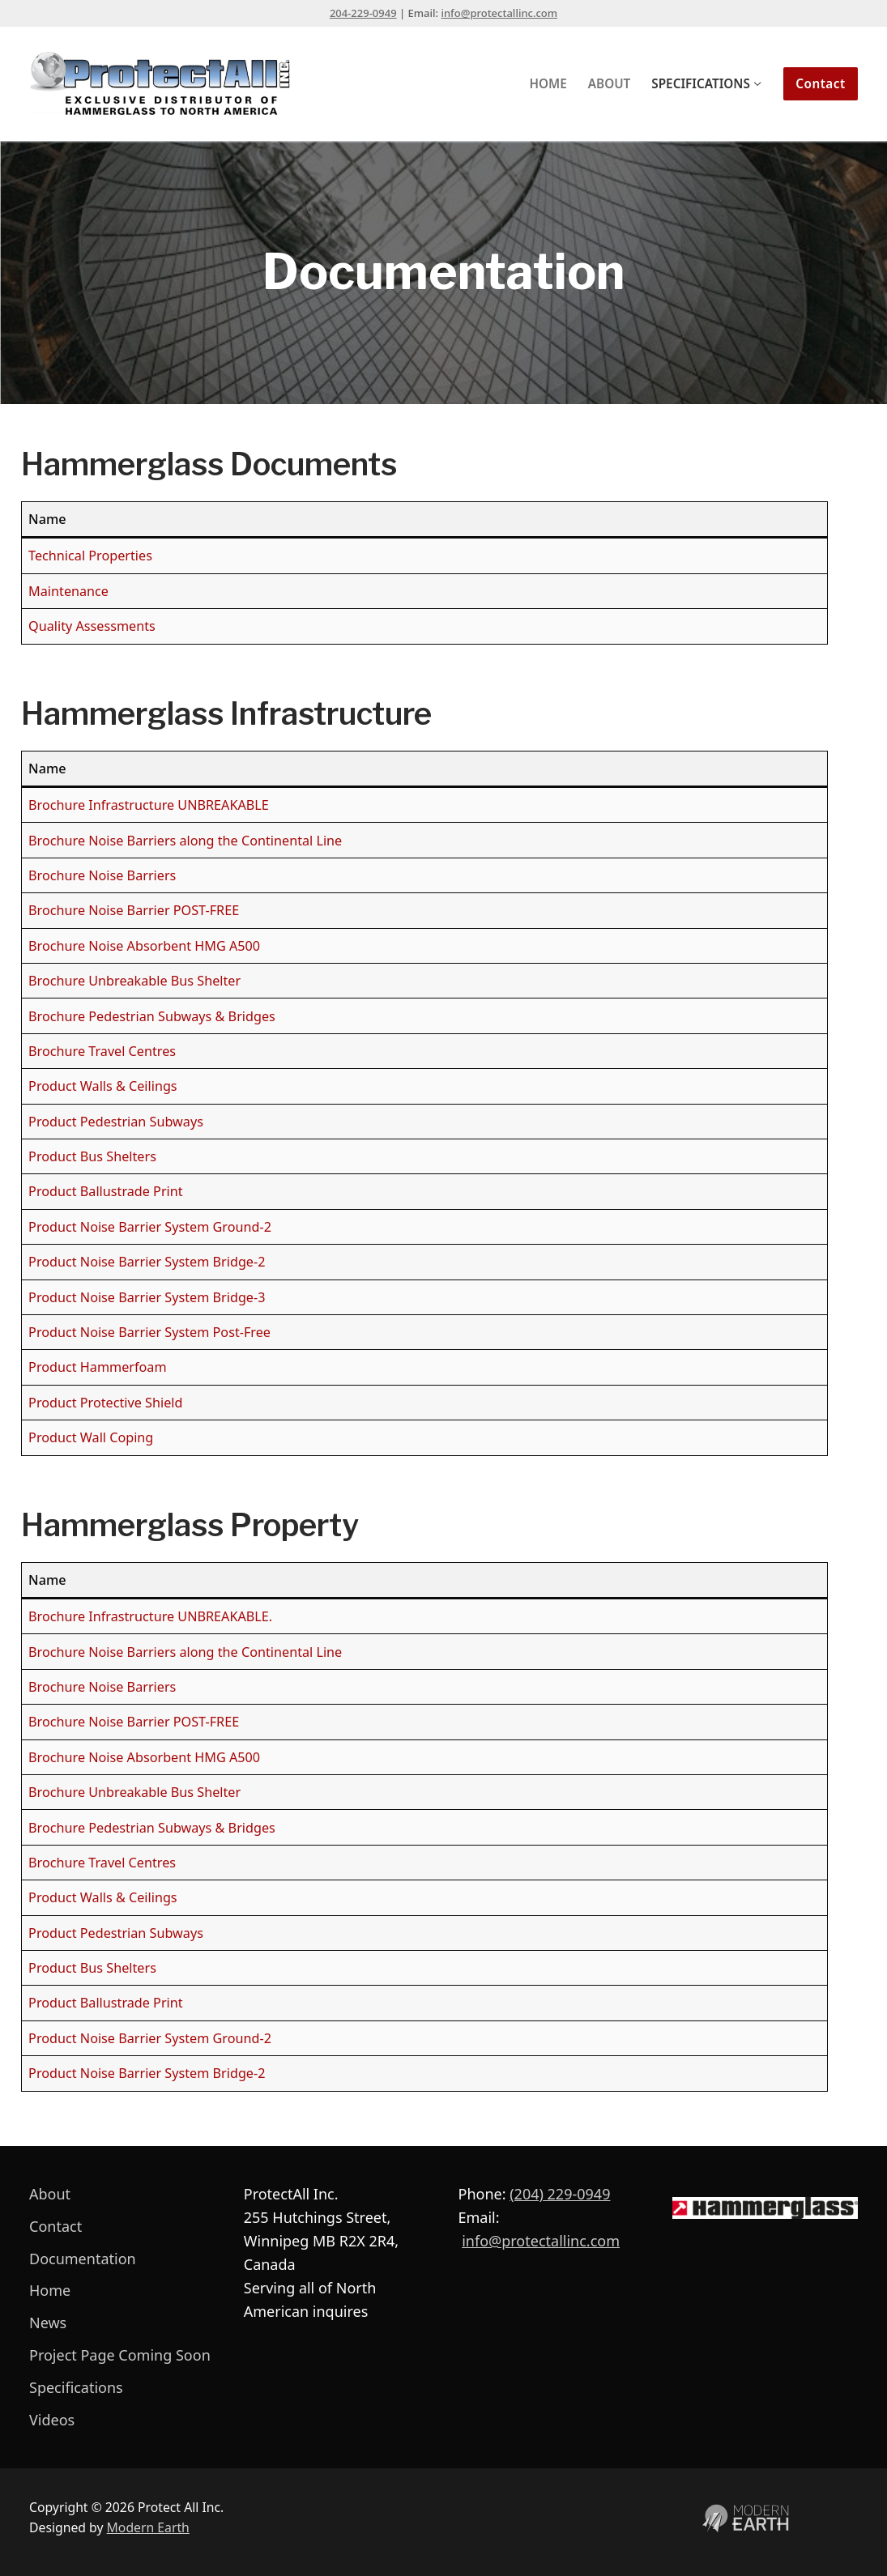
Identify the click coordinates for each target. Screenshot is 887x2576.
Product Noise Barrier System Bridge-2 (146, 1262)
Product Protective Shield (105, 1402)
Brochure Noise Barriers (102, 875)
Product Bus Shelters (92, 1156)
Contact (820, 83)
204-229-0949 (363, 13)
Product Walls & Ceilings (102, 1086)
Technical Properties (90, 555)
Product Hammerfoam (97, 1367)
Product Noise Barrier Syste (112, 2073)
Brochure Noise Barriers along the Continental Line (185, 840)
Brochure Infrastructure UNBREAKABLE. (150, 1616)
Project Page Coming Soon (120, 2355)
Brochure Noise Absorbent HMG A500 (144, 946)
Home (49, 2290)
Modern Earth (148, 2527)
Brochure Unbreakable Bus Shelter (134, 981)
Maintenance (68, 591)
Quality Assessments (92, 626)
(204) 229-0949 (560, 2193)
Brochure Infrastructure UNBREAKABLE (148, 805)
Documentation (82, 2258)
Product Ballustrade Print (105, 1191)
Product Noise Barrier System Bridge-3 (146, 1297)
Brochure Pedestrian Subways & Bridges (151, 1016)
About (49, 2193)
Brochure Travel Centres (102, 1051)
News (47, 2322)
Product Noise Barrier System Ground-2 (149, 1227)
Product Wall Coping (90, 1437)
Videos (52, 2419)
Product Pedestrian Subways (115, 1121)
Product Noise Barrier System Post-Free (149, 1332)
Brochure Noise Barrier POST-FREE (133, 910)
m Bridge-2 (231, 2073)
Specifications (76, 2387)
